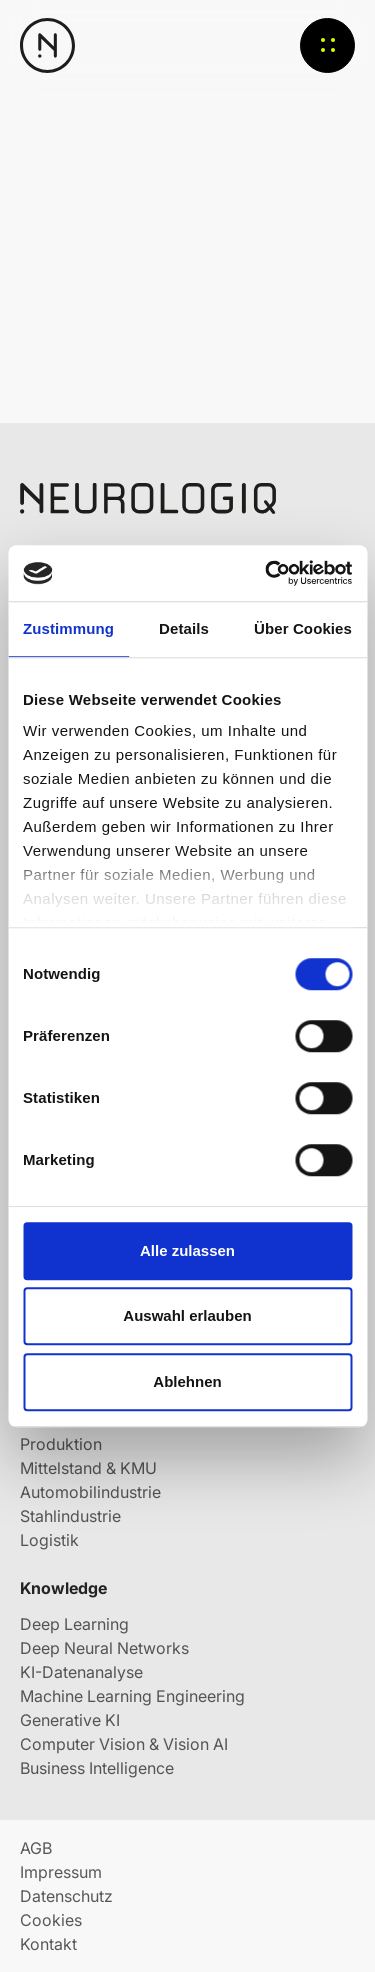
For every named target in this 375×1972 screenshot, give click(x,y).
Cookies (51, 1920)
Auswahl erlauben (187, 1315)
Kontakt (48, 1944)
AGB (36, 1848)
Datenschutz (66, 1896)
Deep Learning (74, 1624)
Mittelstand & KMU (88, 1468)
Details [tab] (184, 628)
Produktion (61, 1444)
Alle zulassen (187, 1250)
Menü (327, 45)
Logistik (49, 1540)
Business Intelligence (97, 1768)
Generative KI (70, 1720)
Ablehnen (187, 1381)
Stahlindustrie (70, 1516)
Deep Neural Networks (104, 1648)
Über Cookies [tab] (303, 628)
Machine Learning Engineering (132, 1696)
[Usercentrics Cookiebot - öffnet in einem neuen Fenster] (267, 573)
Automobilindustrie (90, 1492)
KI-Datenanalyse (81, 1672)
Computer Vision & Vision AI (124, 1744)
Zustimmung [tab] (68, 628)
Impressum (61, 1872)
